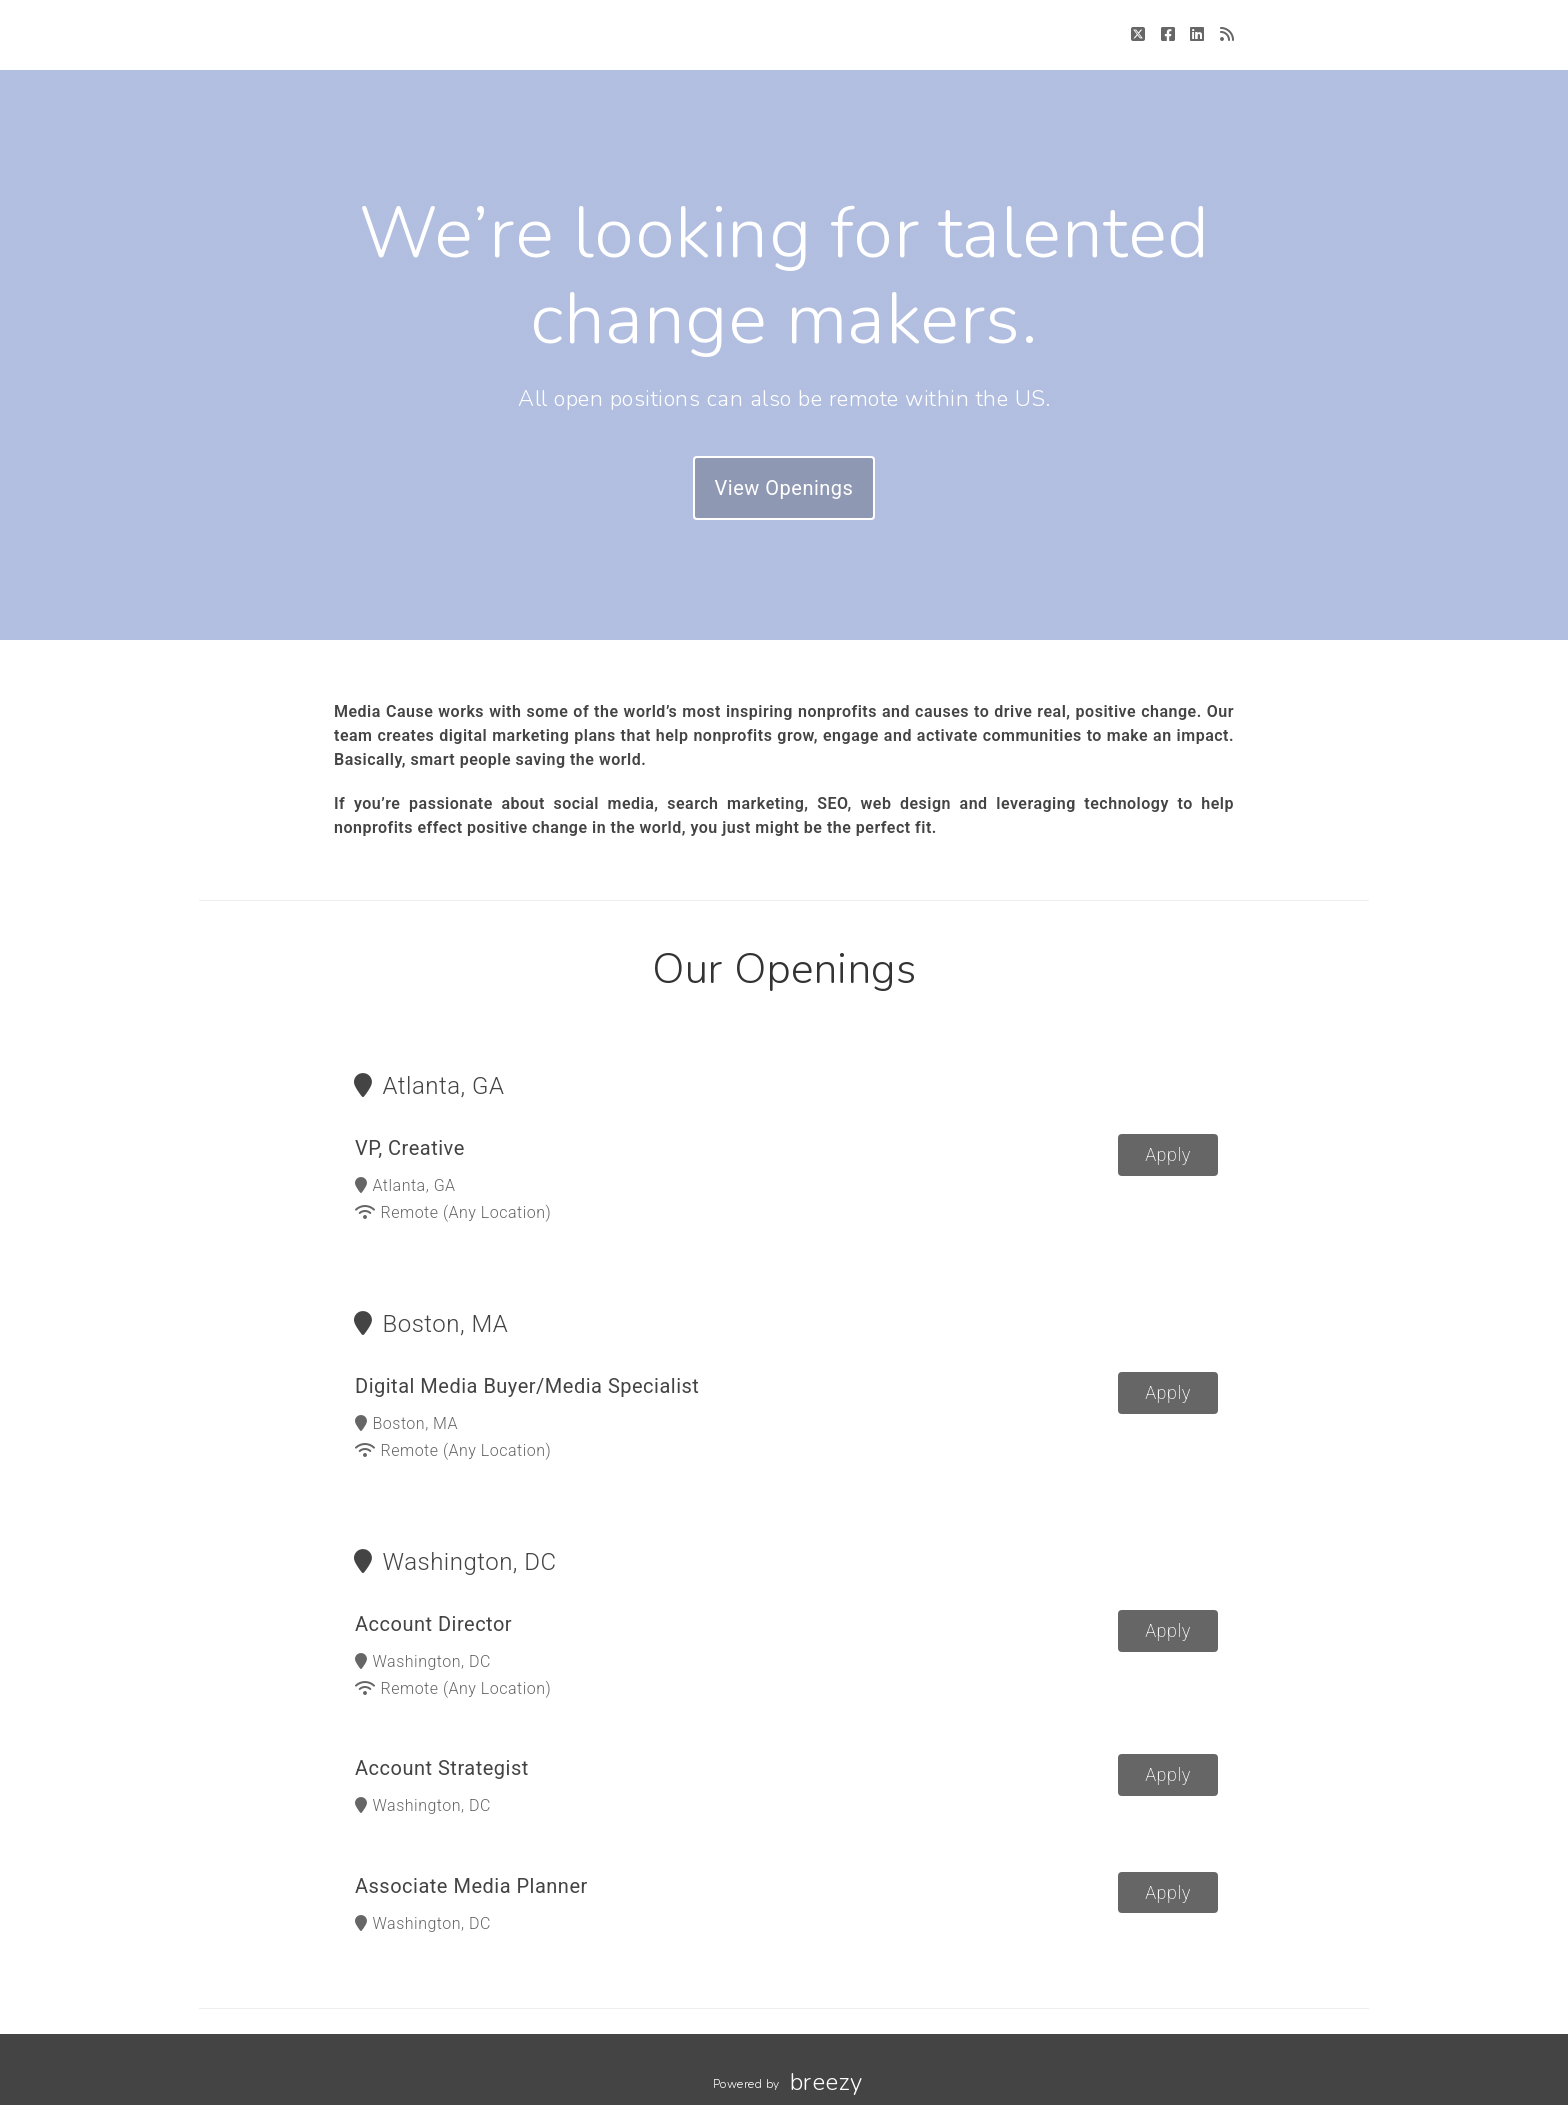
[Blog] (1227, 34)
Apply (1168, 1154)
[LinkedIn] (1197, 34)
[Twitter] (1138, 34)
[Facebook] (1168, 34)
